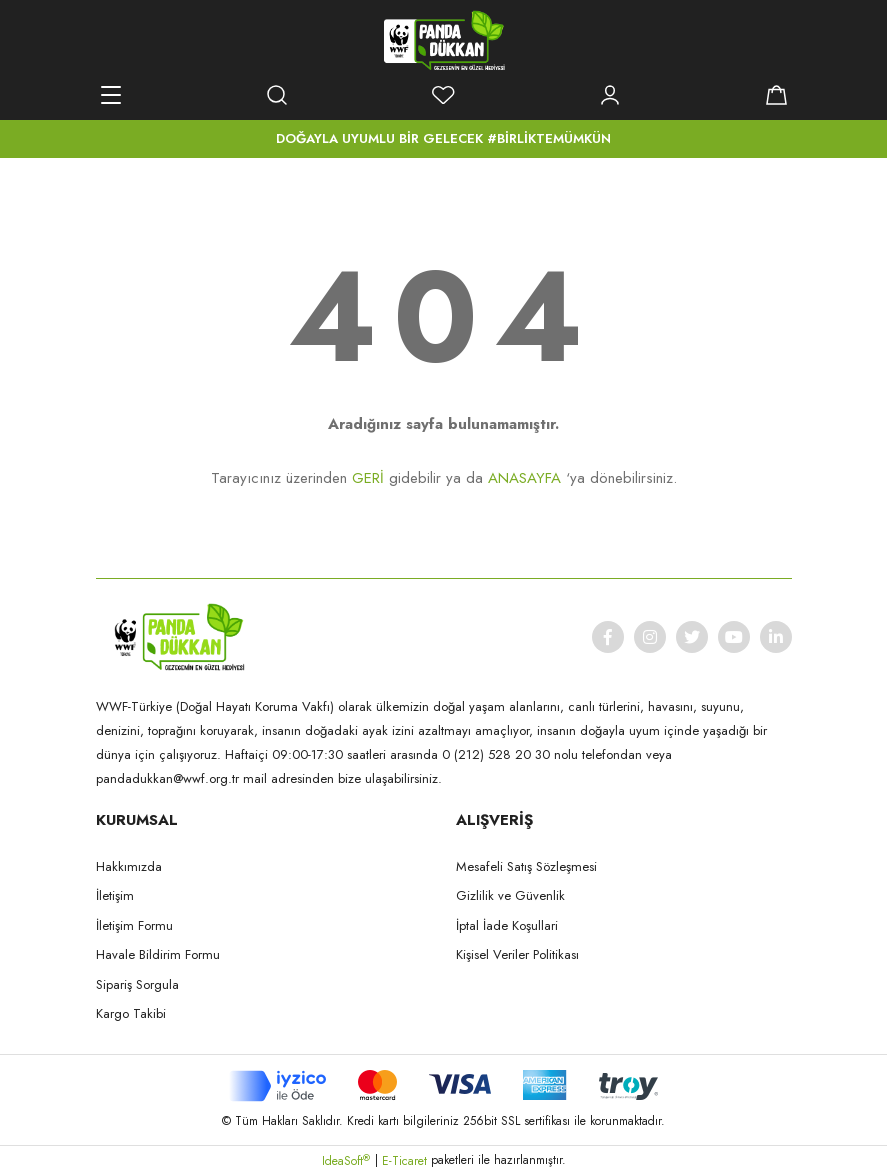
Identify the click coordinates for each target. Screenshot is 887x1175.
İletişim (115, 895)
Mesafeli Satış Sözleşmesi (526, 866)
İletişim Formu (134, 925)
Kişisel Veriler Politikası (517, 954)
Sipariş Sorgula (137, 984)
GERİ (368, 478)
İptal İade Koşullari (507, 925)
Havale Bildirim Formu (158, 954)
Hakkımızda (129, 866)
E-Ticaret (404, 1161)
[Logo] (444, 40)
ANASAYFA (524, 478)
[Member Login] (610, 95)
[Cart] (777, 95)
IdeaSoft (346, 1161)
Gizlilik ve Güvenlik (510, 895)
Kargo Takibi (131, 1013)
